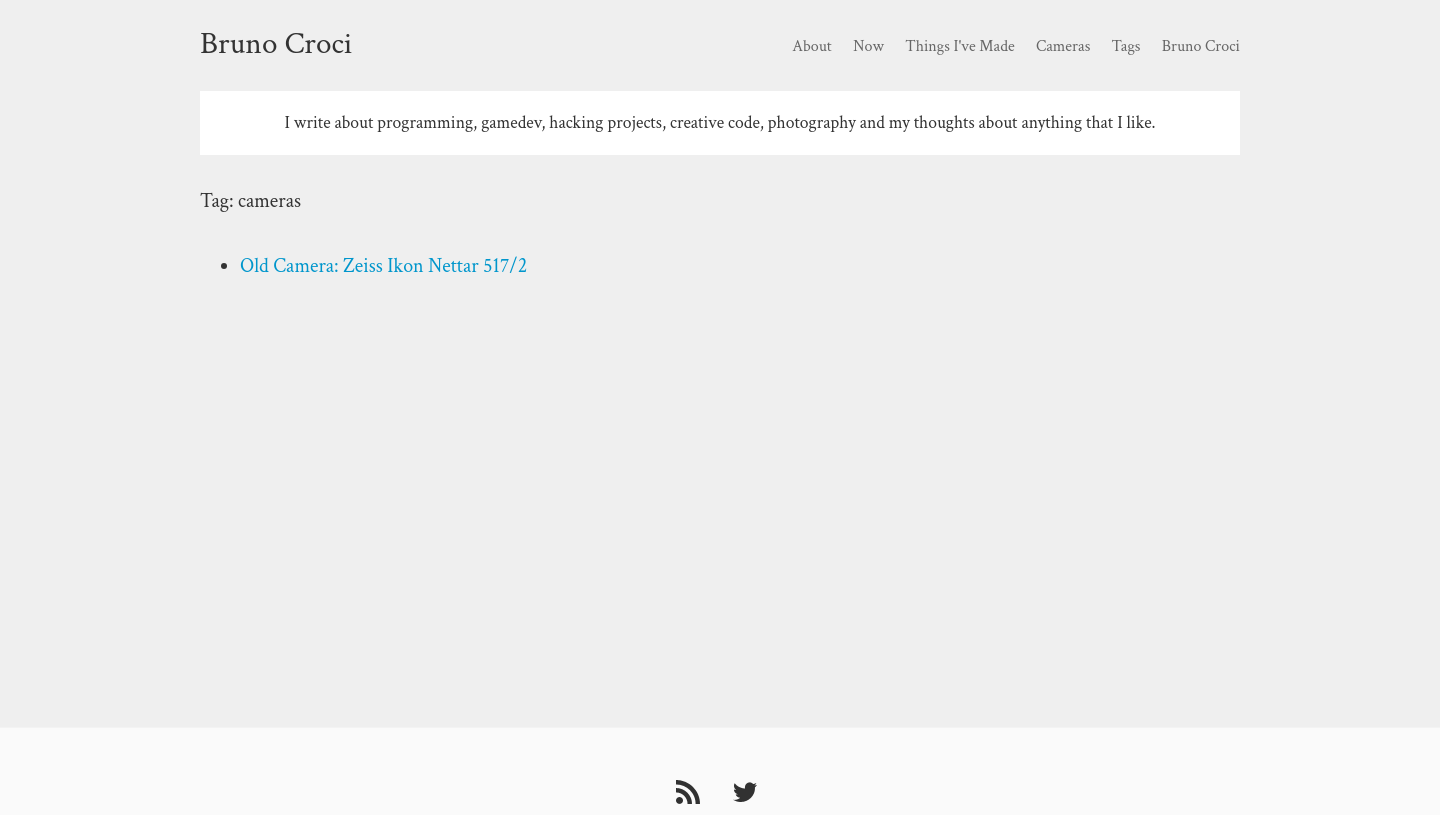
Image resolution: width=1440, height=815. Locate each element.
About (811, 46)
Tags (1126, 46)
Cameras (1063, 46)
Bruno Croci (276, 44)
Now (868, 46)
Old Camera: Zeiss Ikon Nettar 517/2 (383, 266)
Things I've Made (959, 46)
